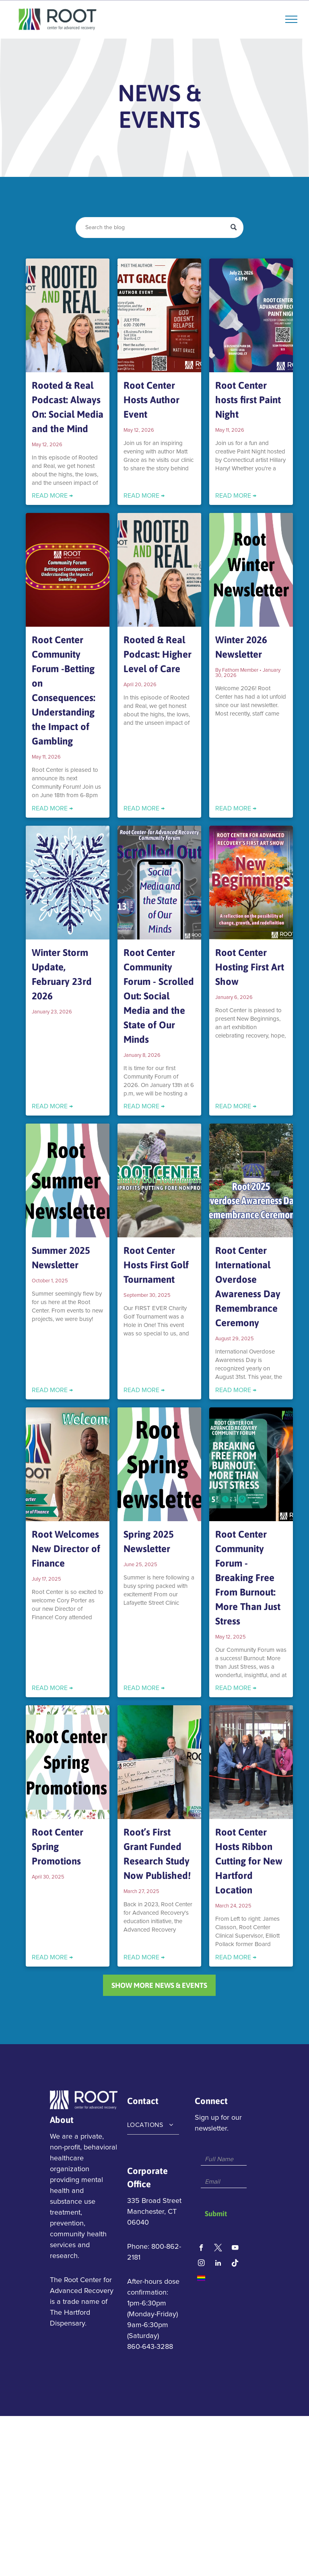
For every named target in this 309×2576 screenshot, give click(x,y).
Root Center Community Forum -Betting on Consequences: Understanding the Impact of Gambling (63, 690)
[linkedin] (218, 2264)
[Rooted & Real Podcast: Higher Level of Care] (159, 570)
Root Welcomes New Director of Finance (66, 1549)
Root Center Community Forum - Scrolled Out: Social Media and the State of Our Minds (159, 996)
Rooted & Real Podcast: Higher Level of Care (158, 654)
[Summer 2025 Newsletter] (67, 1180)
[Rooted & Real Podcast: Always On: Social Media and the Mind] (67, 315)
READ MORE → (52, 495)
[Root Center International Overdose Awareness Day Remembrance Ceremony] (251, 1180)
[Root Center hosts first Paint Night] (251, 315)
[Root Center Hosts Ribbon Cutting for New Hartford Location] (251, 1762)
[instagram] (201, 2264)
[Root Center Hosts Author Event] (159, 315)
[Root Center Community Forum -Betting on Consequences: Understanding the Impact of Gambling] (67, 570)
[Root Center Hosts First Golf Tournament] (159, 1180)
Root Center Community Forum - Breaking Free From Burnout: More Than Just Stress (247, 1577)
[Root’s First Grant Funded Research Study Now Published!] (159, 1762)
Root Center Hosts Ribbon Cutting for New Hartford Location (248, 1861)
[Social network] (218, 2248)
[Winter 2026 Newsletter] (251, 570)
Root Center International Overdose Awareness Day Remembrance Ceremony (247, 1286)
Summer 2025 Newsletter (61, 1257)
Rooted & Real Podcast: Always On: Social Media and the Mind (67, 407)
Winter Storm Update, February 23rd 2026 (62, 974)
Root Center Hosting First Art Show (249, 967)
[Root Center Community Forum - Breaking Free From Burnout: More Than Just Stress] (251, 1464)
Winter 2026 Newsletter (241, 647)
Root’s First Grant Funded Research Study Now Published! (157, 1854)
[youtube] (235, 2248)
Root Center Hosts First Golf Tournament (156, 1265)
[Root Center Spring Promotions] (67, 1762)
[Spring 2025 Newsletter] (159, 1464)
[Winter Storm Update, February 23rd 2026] (67, 882)
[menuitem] (153, 2125)
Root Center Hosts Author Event (151, 400)
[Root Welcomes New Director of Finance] (67, 1464)
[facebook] (201, 2248)
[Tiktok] (235, 2264)
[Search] (159, 227)
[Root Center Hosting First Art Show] (251, 882)
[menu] (291, 19)
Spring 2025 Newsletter (149, 1541)
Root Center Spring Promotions (57, 1846)
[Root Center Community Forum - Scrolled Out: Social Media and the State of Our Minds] (159, 882)
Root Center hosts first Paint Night (248, 400)
